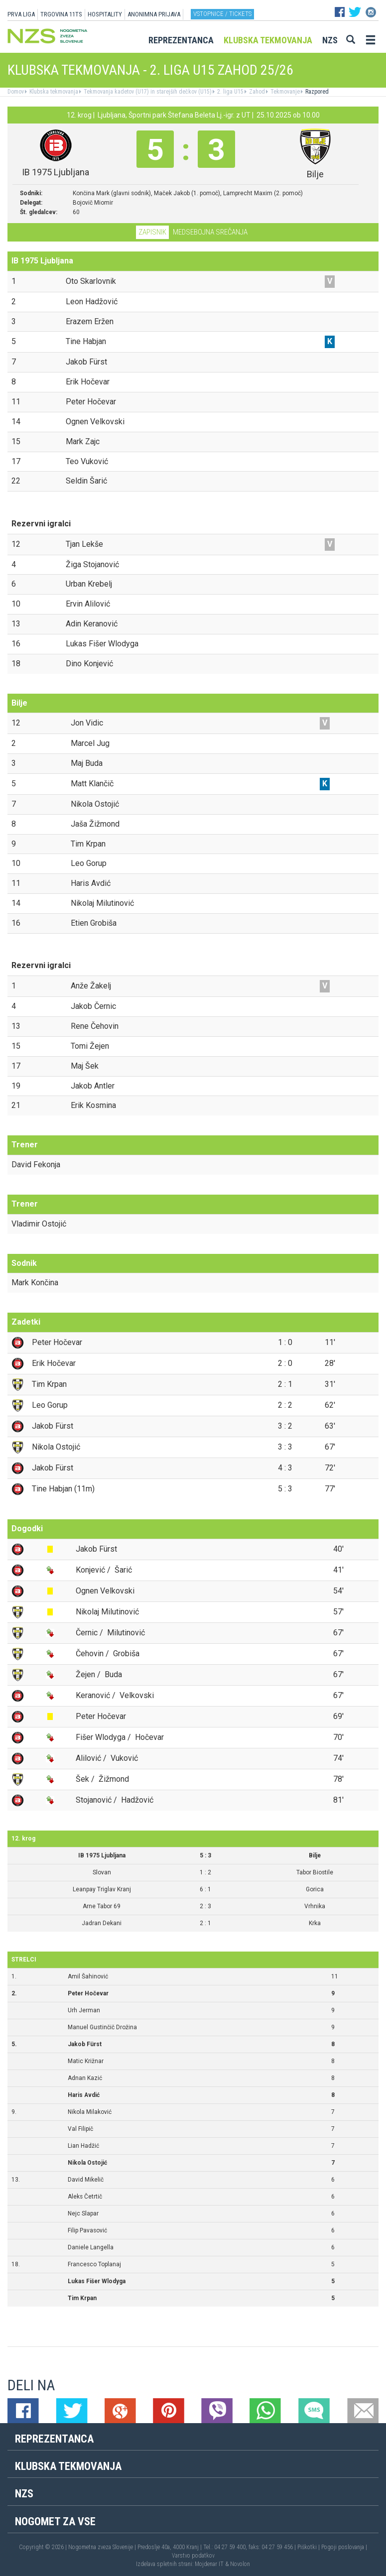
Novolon (240, 2564)
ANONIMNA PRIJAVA (154, 14)
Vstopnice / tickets (222, 13)
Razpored (316, 91)
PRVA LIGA (21, 14)
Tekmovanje (284, 91)
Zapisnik (152, 232)
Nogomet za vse (55, 2521)
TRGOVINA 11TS (61, 14)
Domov (15, 91)
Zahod (256, 91)
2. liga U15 (230, 91)
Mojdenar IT (209, 2564)
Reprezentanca (181, 40)
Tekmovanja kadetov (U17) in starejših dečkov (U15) (147, 91)
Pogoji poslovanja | (344, 2547)
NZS (330, 40)
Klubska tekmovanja (268, 40)
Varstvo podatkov (193, 2555)
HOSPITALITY (105, 14)
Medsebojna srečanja (210, 232)
